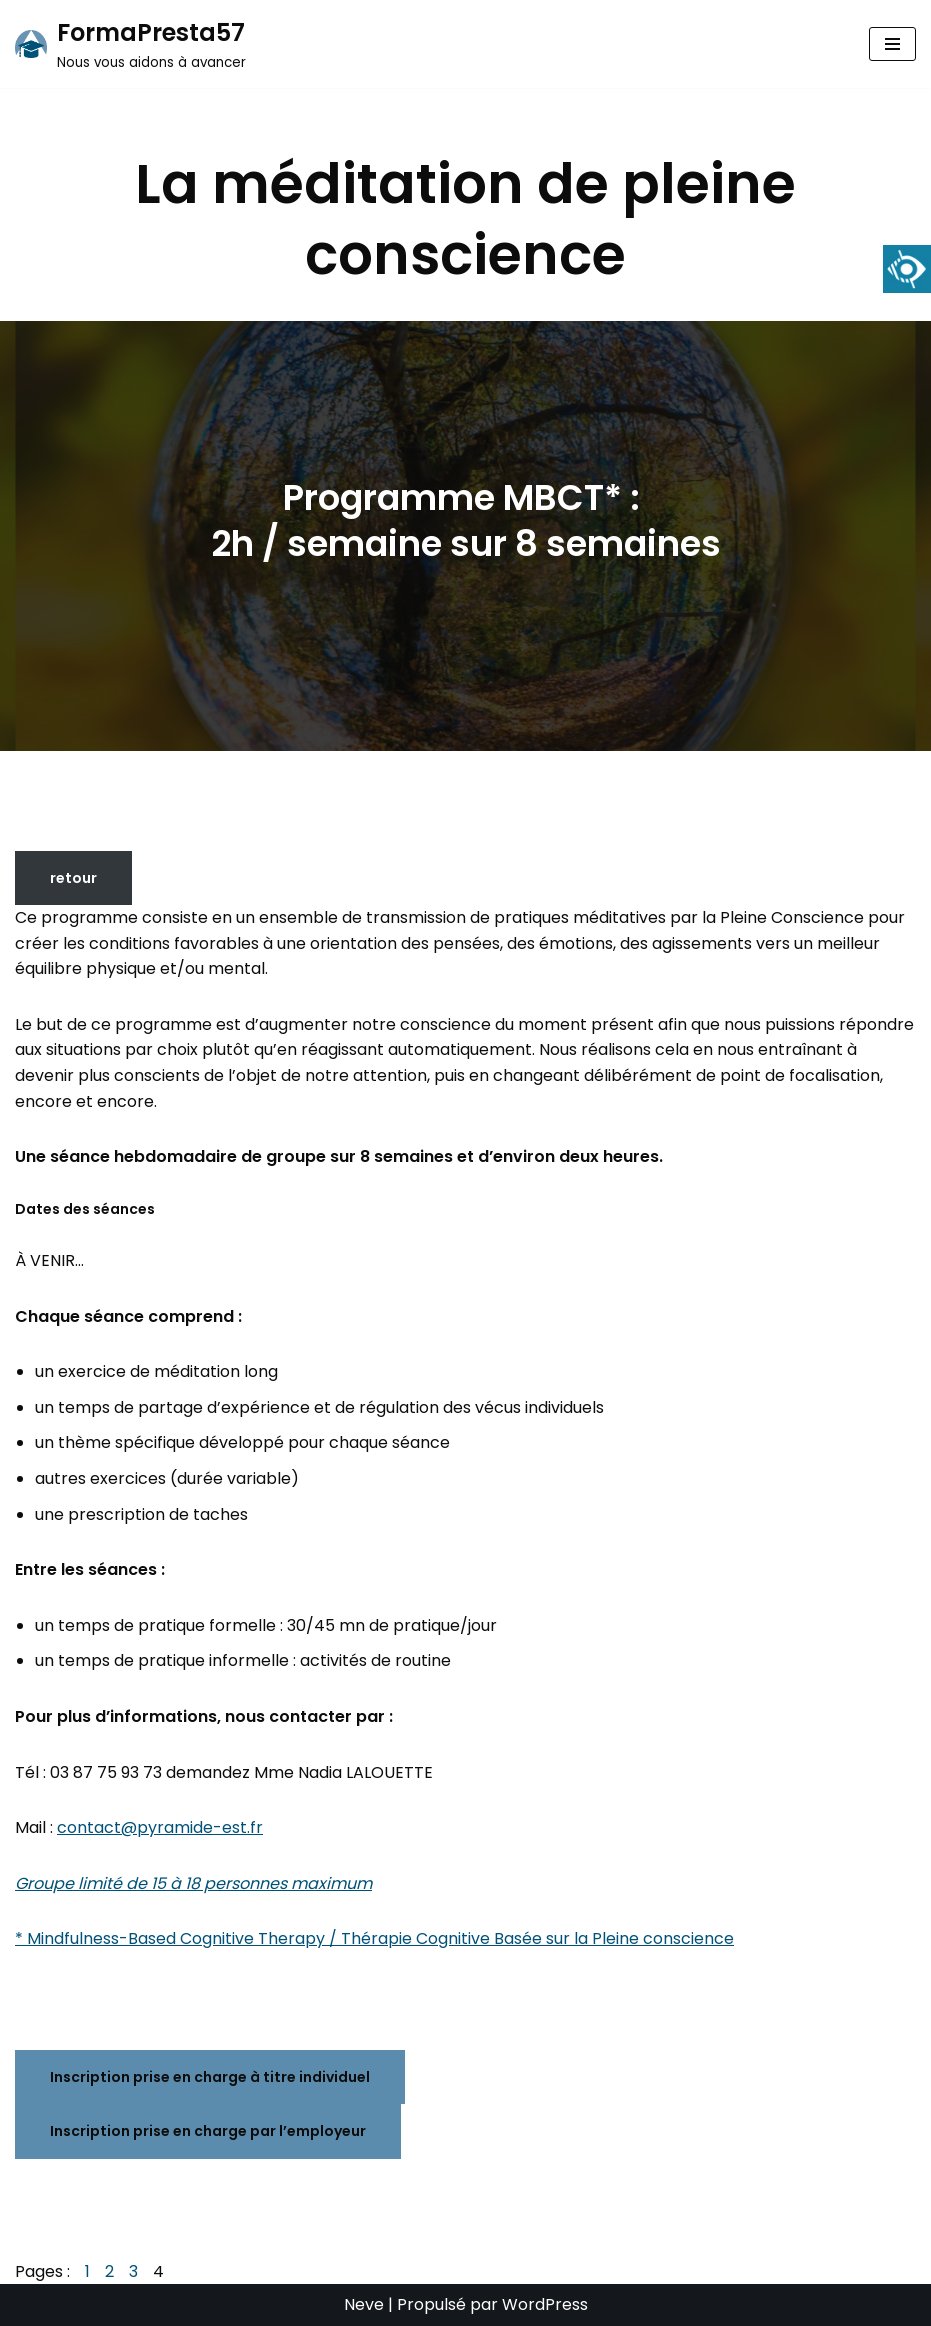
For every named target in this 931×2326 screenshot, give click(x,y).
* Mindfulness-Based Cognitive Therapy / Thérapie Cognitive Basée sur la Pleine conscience (374, 1938)
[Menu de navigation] (892, 44)
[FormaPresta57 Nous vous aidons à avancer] (130, 44)
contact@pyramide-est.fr (160, 1827)
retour (73, 878)
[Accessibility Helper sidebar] (907, 269)
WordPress (545, 2304)
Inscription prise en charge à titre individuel (210, 2077)
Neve (364, 2304)
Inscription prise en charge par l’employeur (208, 2131)
